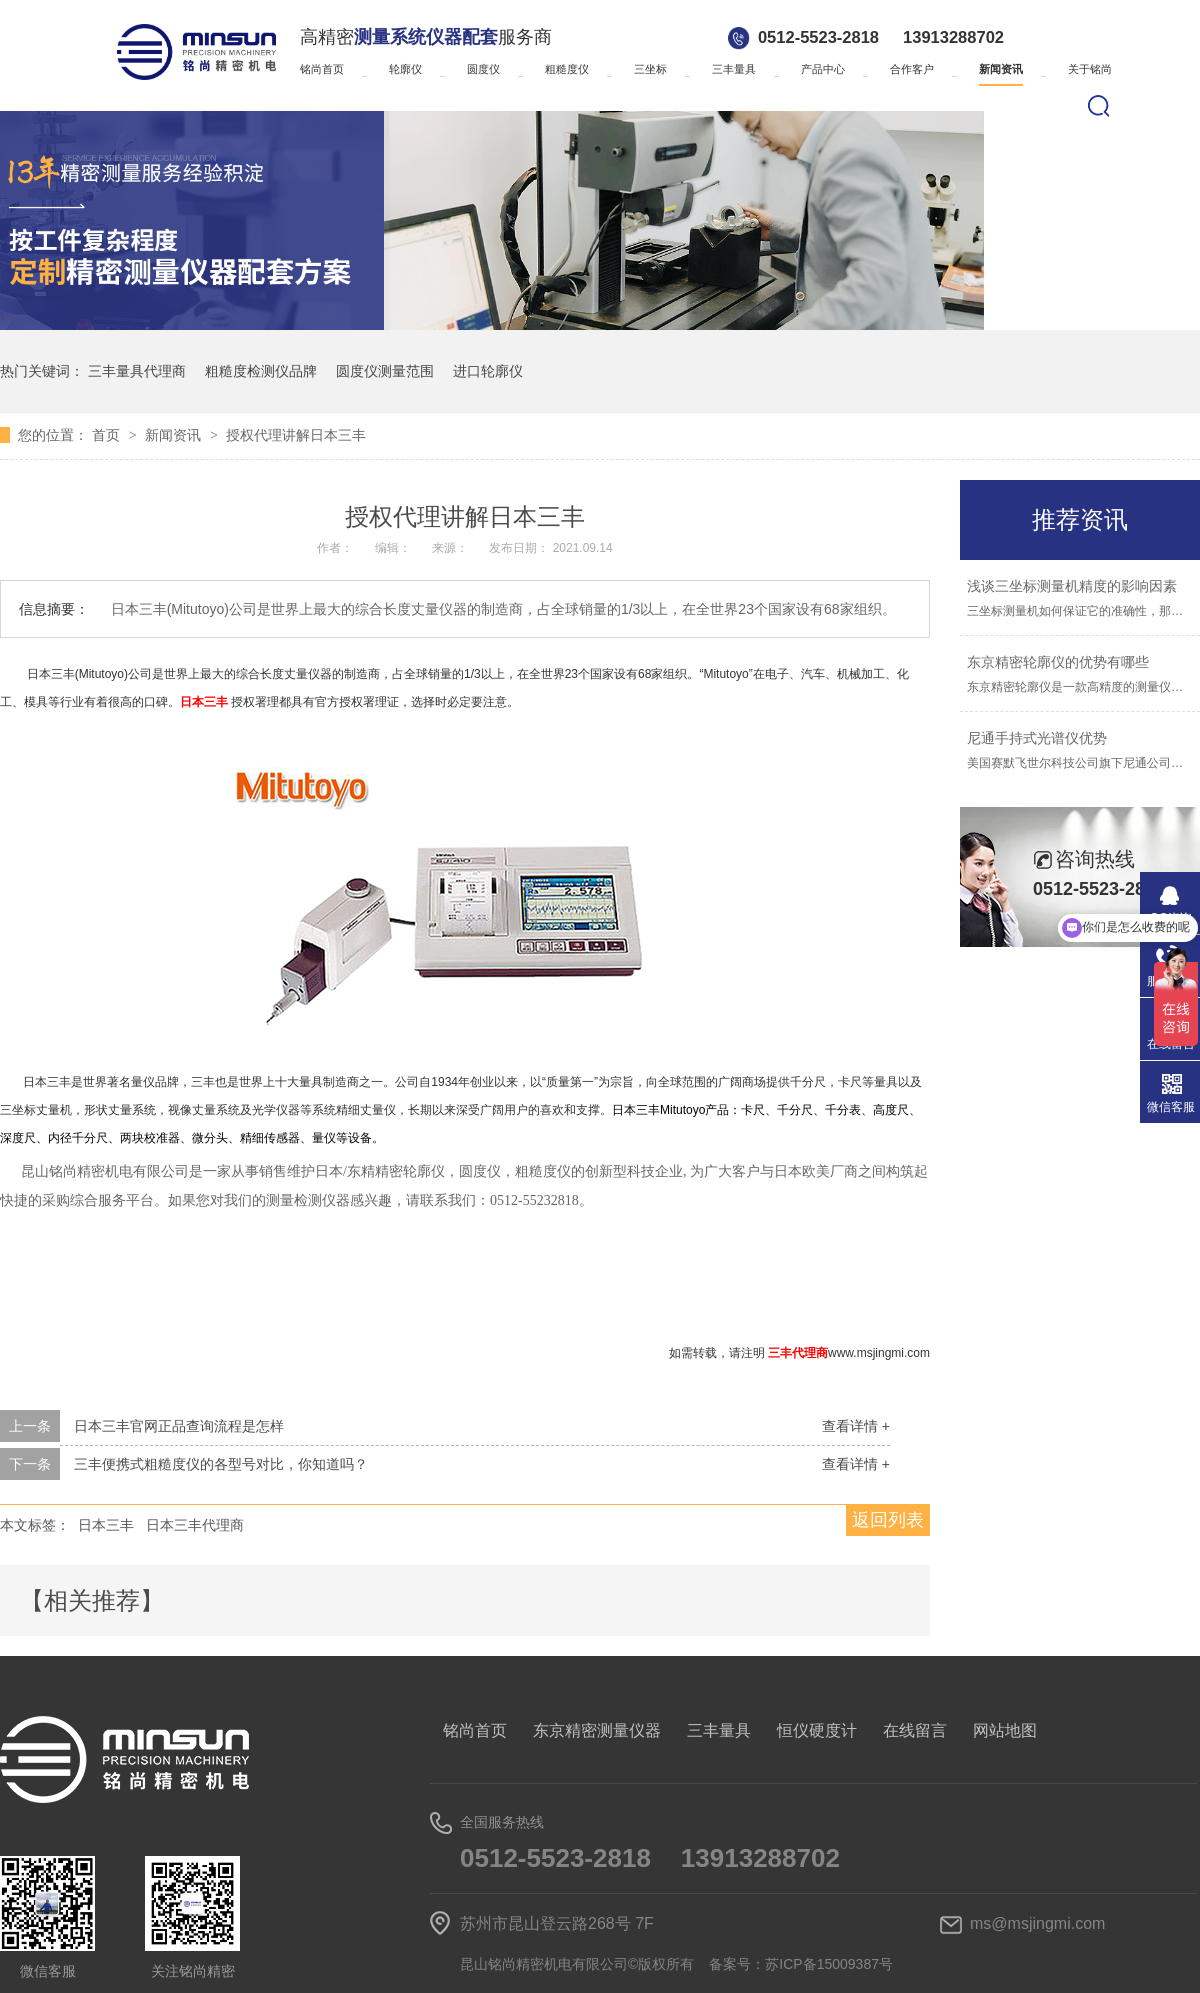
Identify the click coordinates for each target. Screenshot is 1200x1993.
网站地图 (1005, 1730)
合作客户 (912, 69)
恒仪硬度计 (817, 1730)
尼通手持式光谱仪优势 (1037, 738)
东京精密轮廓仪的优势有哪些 (1058, 662)
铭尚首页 (322, 69)
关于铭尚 (1090, 69)
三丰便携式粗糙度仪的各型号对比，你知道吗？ (221, 1464)
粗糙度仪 (567, 69)
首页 (108, 435)
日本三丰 (106, 1525)
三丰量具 (734, 69)
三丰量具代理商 (137, 371)
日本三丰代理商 (195, 1525)
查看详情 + (856, 1426)
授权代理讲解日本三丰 (296, 435)
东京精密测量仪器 (597, 1730)
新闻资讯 (1001, 69)
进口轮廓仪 (488, 371)
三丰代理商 (798, 1353)
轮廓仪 (405, 69)
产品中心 (823, 69)
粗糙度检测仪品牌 (261, 371)
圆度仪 (483, 69)
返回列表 (888, 1520)
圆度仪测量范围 (385, 371)
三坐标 (650, 69)
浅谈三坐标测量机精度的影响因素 (1072, 586)
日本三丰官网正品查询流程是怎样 (179, 1426)
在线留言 (915, 1730)
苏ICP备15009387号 (829, 1964)
